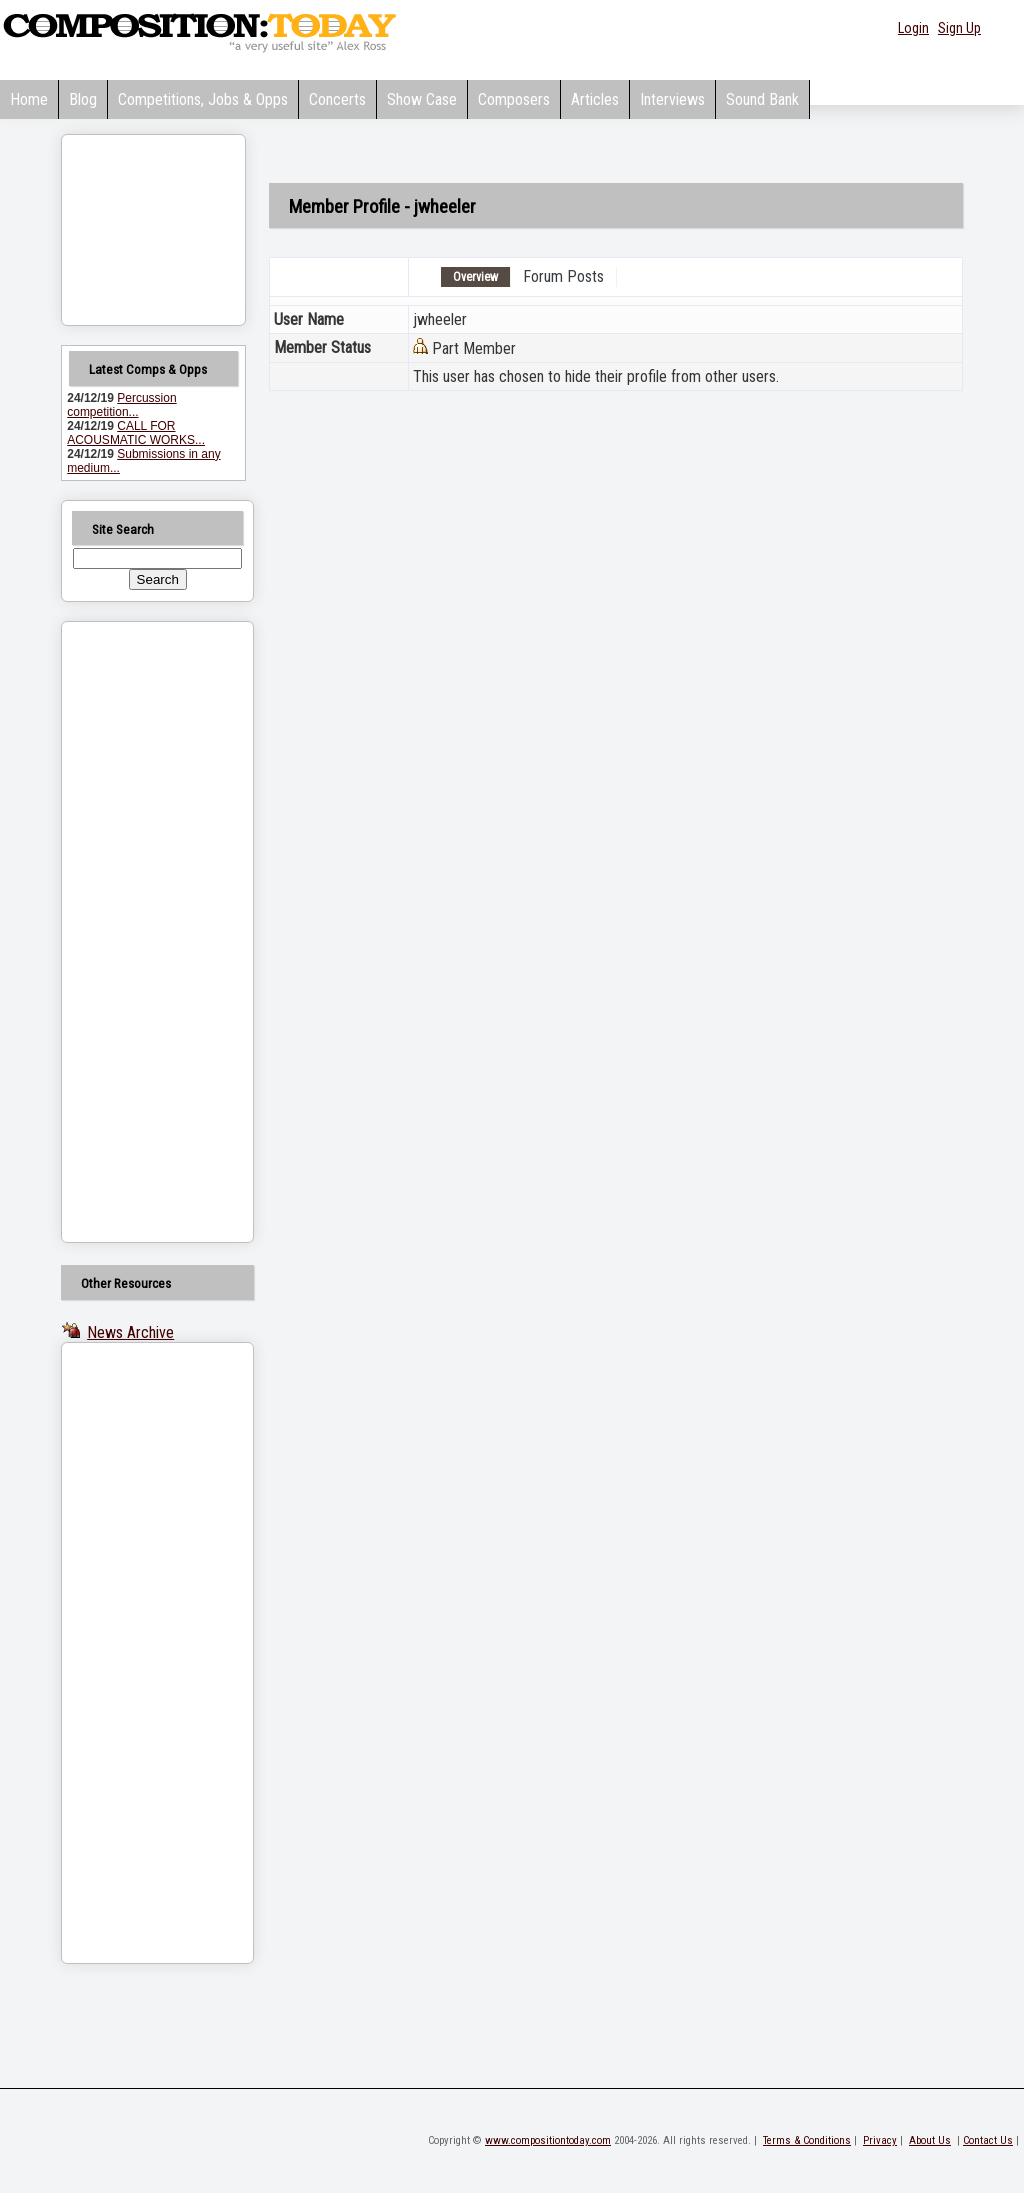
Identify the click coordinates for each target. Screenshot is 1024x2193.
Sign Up (959, 28)
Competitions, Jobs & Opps (203, 99)
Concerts (337, 99)
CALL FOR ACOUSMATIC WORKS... (136, 433)
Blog (83, 99)
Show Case (422, 99)
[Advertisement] (132, 932)
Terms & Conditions (807, 2140)
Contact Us (988, 2140)
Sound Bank (762, 99)
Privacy (880, 2140)
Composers (514, 99)
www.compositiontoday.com (548, 2140)
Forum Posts (563, 276)
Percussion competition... (121, 405)
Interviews (672, 99)
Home (29, 99)
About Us (930, 2140)
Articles (595, 99)
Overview (475, 277)
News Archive (130, 1332)
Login (913, 28)
